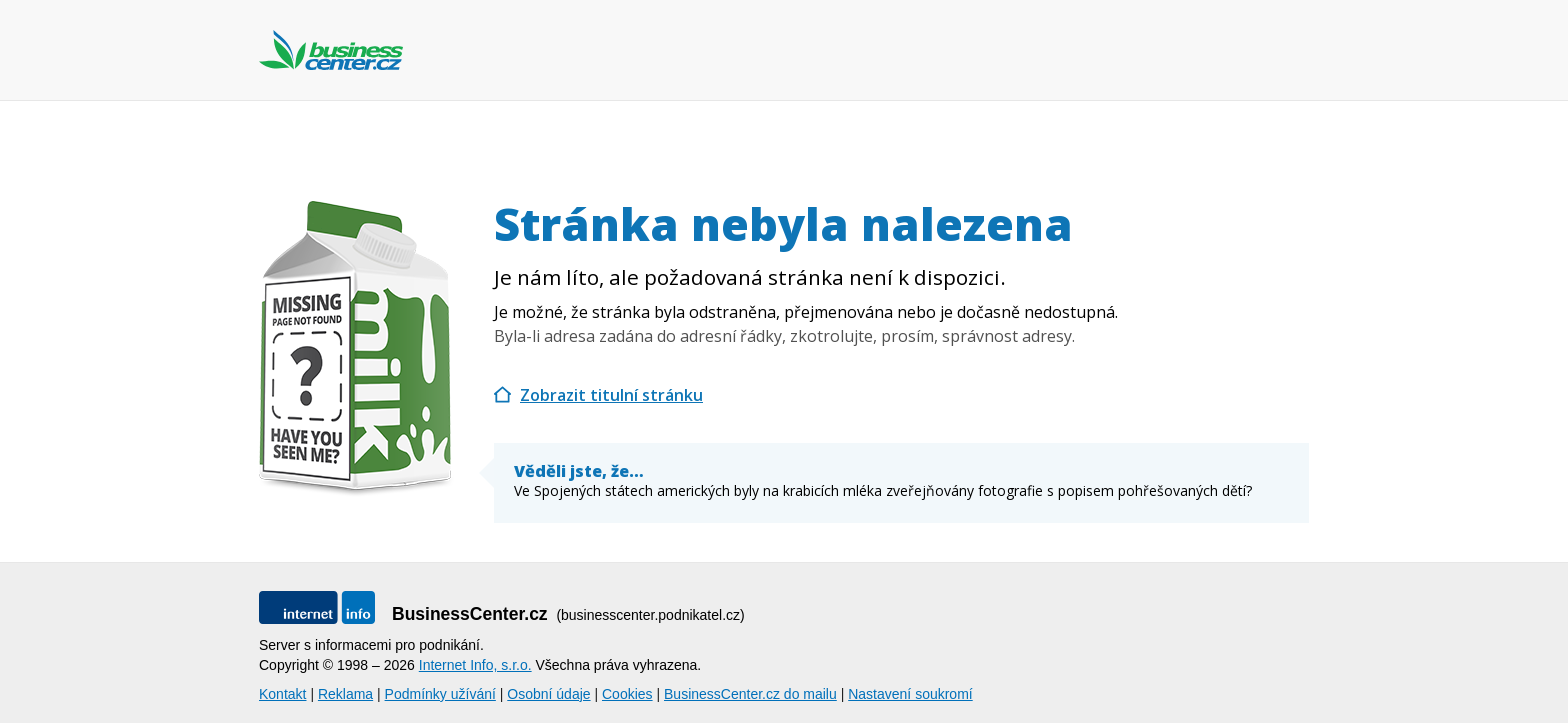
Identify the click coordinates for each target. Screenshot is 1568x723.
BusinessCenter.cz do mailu (750, 694)
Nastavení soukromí (910, 694)
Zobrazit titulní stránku (611, 395)
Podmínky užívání (440, 694)
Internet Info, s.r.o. (475, 665)
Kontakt (282, 694)
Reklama (345, 694)
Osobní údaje (548, 694)
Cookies (627, 694)
